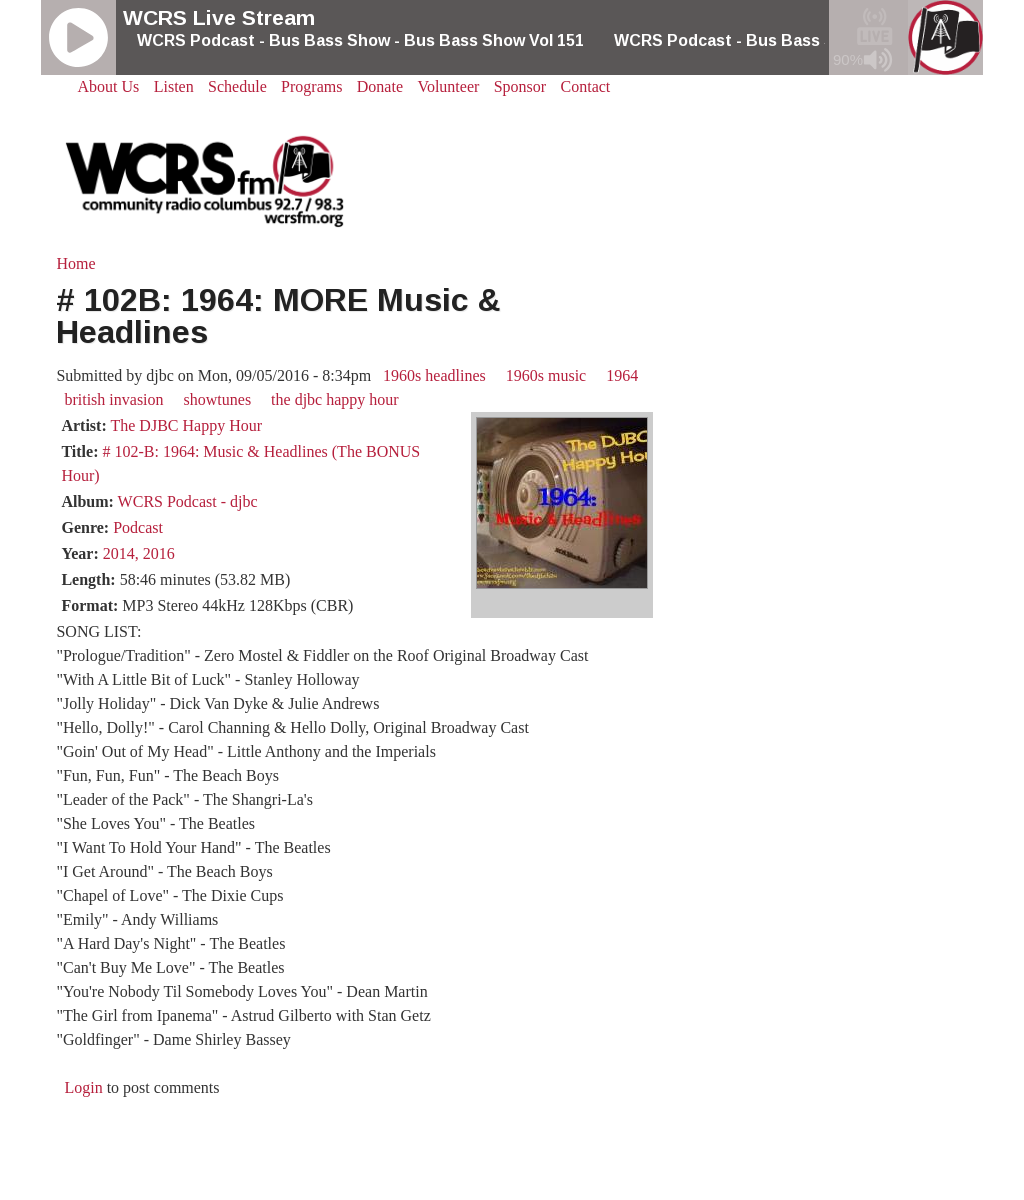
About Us (109, 86)
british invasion (113, 399)
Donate (380, 86)
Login (83, 1087)
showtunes (218, 399)
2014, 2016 (139, 553)
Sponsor (520, 86)
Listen (174, 86)
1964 (622, 375)
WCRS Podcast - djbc (188, 501)
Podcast (138, 527)
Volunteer (448, 86)
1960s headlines (434, 375)
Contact (586, 86)
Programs (311, 86)
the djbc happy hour (335, 399)
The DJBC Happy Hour (186, 425)
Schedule (237, 86)
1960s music (546, 375)
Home (75, 263)
